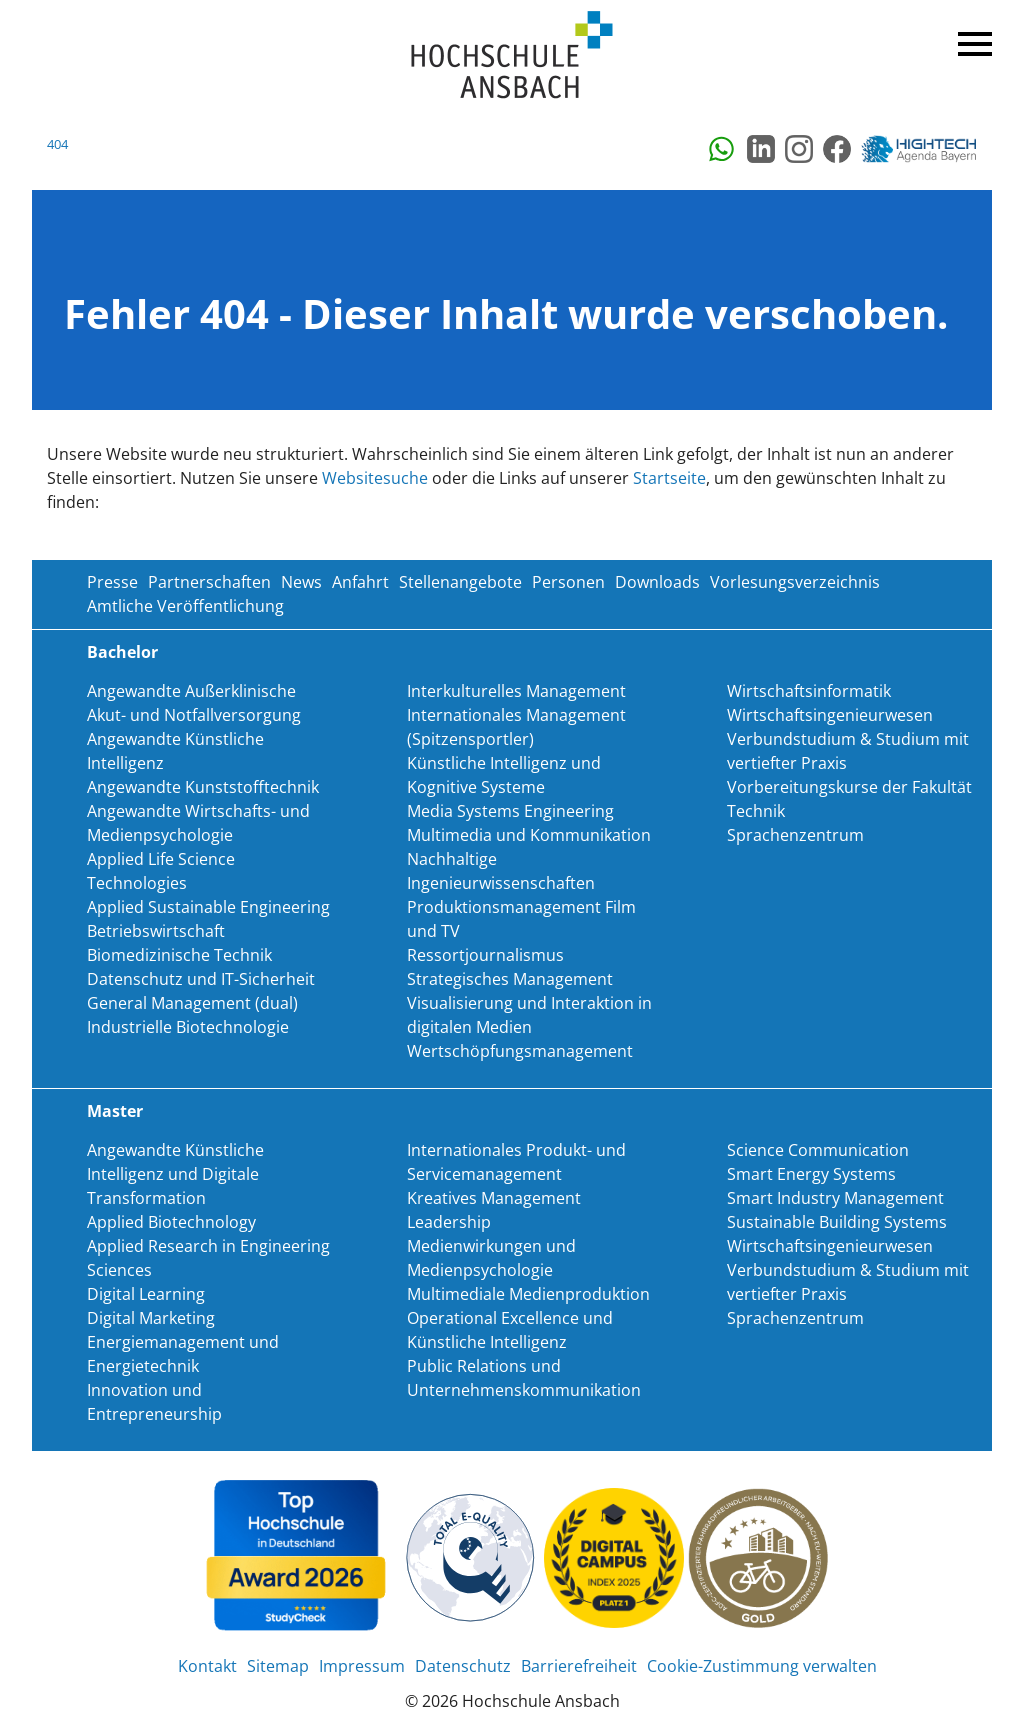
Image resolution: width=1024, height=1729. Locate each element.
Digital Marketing (151, 1318)
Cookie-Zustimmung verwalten (762, 1666)
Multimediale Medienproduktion (528, 1294)
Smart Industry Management (835, 1198)
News (301, 582)
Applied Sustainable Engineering (208, 907)
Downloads (657, 582)
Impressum (362, 1666)
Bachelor (122, 652)
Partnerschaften (209, 582)
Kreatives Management (494, 1198)
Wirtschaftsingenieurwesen (830, 715)
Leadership (449, 1222)
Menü (972, 40)
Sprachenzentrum (795, 835)
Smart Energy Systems (811, 1174)
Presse (112, 582)
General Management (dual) (192, 1003)
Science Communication (818, 1150)
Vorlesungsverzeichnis (795, 582)
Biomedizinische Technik (179, 955)
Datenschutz (463, 1666)
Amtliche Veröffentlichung (185, 606)
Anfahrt (360, 582)
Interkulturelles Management (516, 691)
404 (57, 144)
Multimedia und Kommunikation (529, 835)
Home (512, 55)
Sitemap (278, 1666)
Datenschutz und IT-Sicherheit (201, 979)
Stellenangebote (460, 582)
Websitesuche (375, 478)
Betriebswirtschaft (156, 931)
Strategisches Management (510, 979)
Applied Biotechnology (171, 1222)
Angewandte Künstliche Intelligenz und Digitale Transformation (175, 1174)
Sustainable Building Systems (837, 1222)
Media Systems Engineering (510, 811)
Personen (568, 582)
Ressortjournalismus (485, 955)
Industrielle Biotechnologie (188, 1027)
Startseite (669, 478)
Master (115, 1111)
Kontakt (207, 1666)
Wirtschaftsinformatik (809, 691)
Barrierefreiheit (579, 1666)
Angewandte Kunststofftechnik (203, 787)
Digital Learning (146, 1294)
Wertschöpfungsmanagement (520, 1051)
